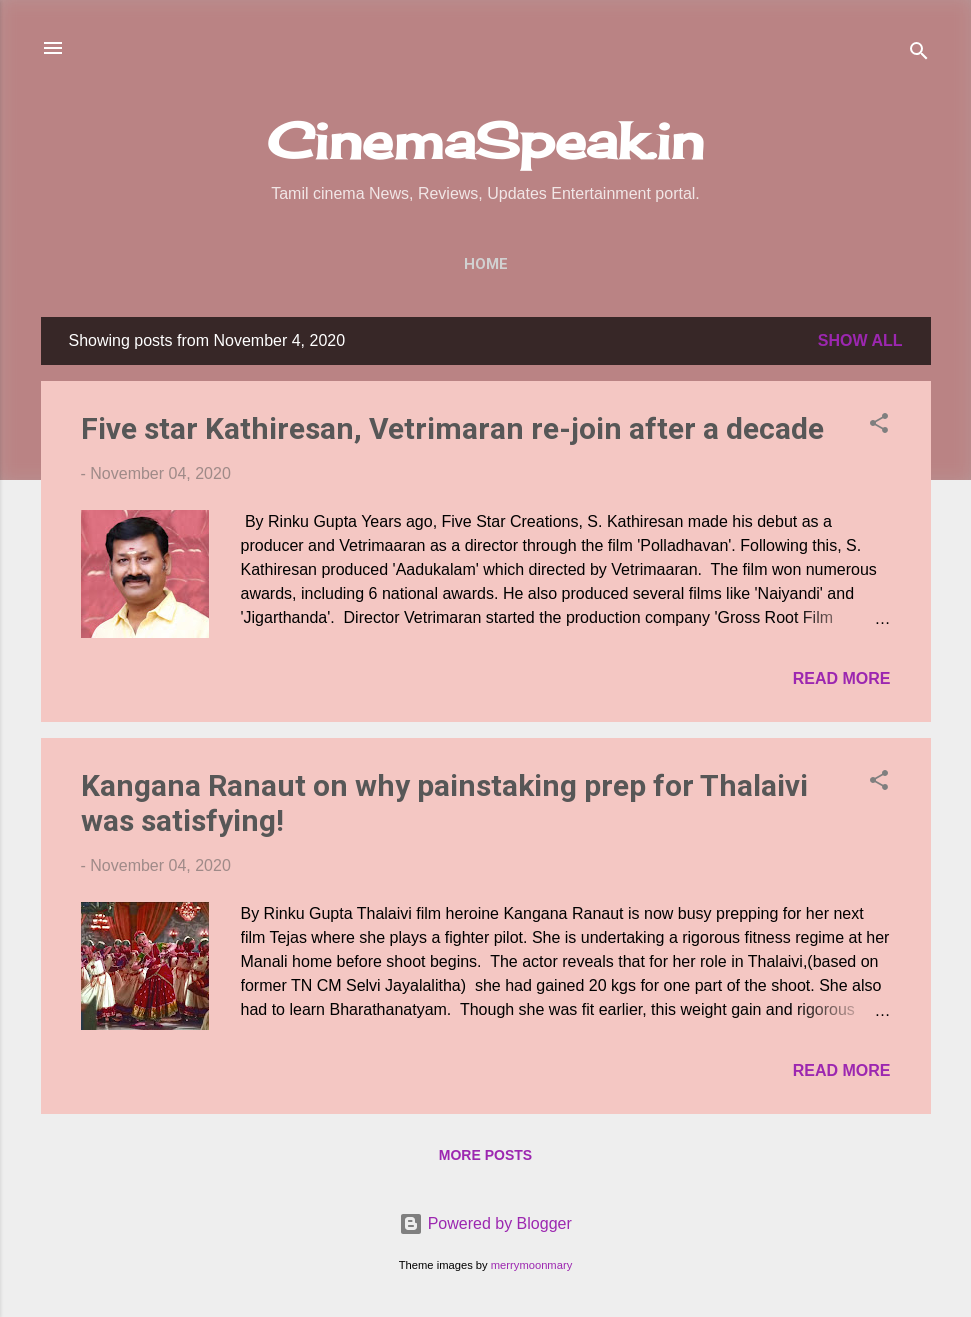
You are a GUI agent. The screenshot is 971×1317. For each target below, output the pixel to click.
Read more (842, 678)
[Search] (919, 54)
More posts (485, 1155)
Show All (860, 340)
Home (486, 264)
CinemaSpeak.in (485, 140)
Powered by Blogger (485, 1223)
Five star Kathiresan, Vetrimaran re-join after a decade (452, 428)
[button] (879, 426)
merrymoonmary (531, 1265)
